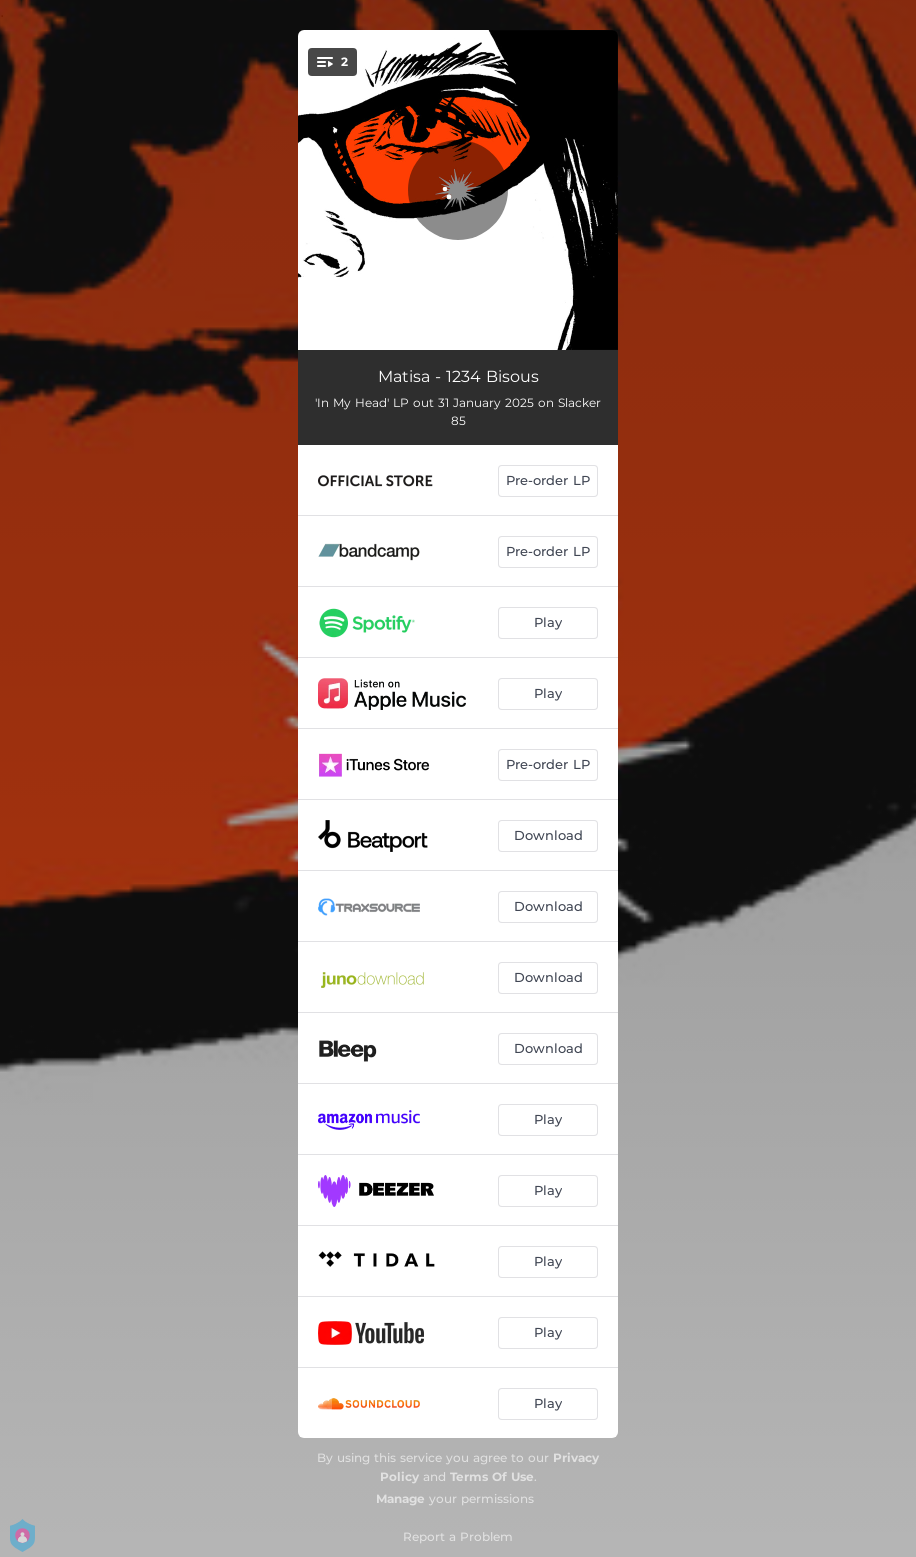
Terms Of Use (492, 1476)
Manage (400, 1498)
